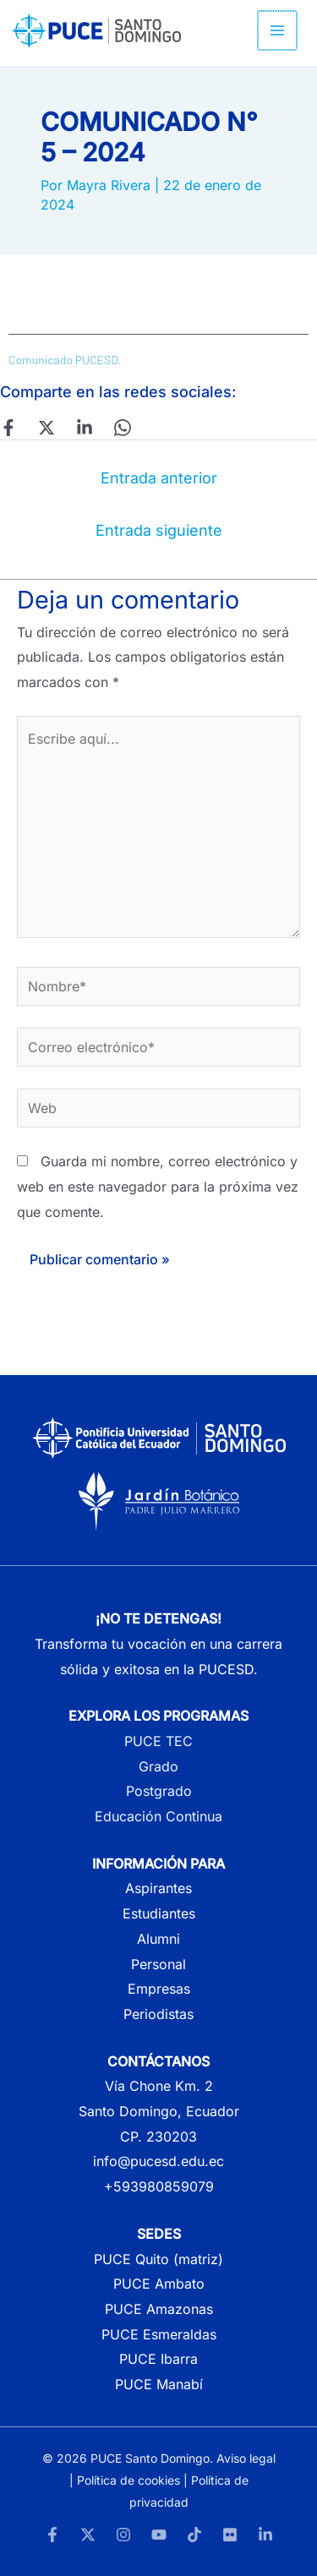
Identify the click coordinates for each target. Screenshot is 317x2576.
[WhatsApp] (122, 427)
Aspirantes (158, 1888)
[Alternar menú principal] (278, 30)
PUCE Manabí (159, 2384)
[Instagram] (123, 2534)
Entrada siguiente (159, 530)
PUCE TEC (158, 1741)
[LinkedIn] (265, 2534)
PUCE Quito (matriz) (158, 2259)
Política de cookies (128, 2480)
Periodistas (158, 2014)
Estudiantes (159, 1913)
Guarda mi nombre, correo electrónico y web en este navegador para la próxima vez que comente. (157, 1186)
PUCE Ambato (159, 2283)
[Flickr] (230, 2534)
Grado (158, 1766)
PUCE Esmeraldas (158, 2334)
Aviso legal (246, 2458)
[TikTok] (194, 2534)
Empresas (159, 1988)
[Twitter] (46, 427)
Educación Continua (158, 1816)
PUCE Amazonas (159, 2308)
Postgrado (159, 1790)
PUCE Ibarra (158, 2358)
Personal (158, 1964)
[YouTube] (159, 2534)
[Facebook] (8, 427)
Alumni (158, 1938)
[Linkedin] (84, 427)
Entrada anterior (159, 478)
